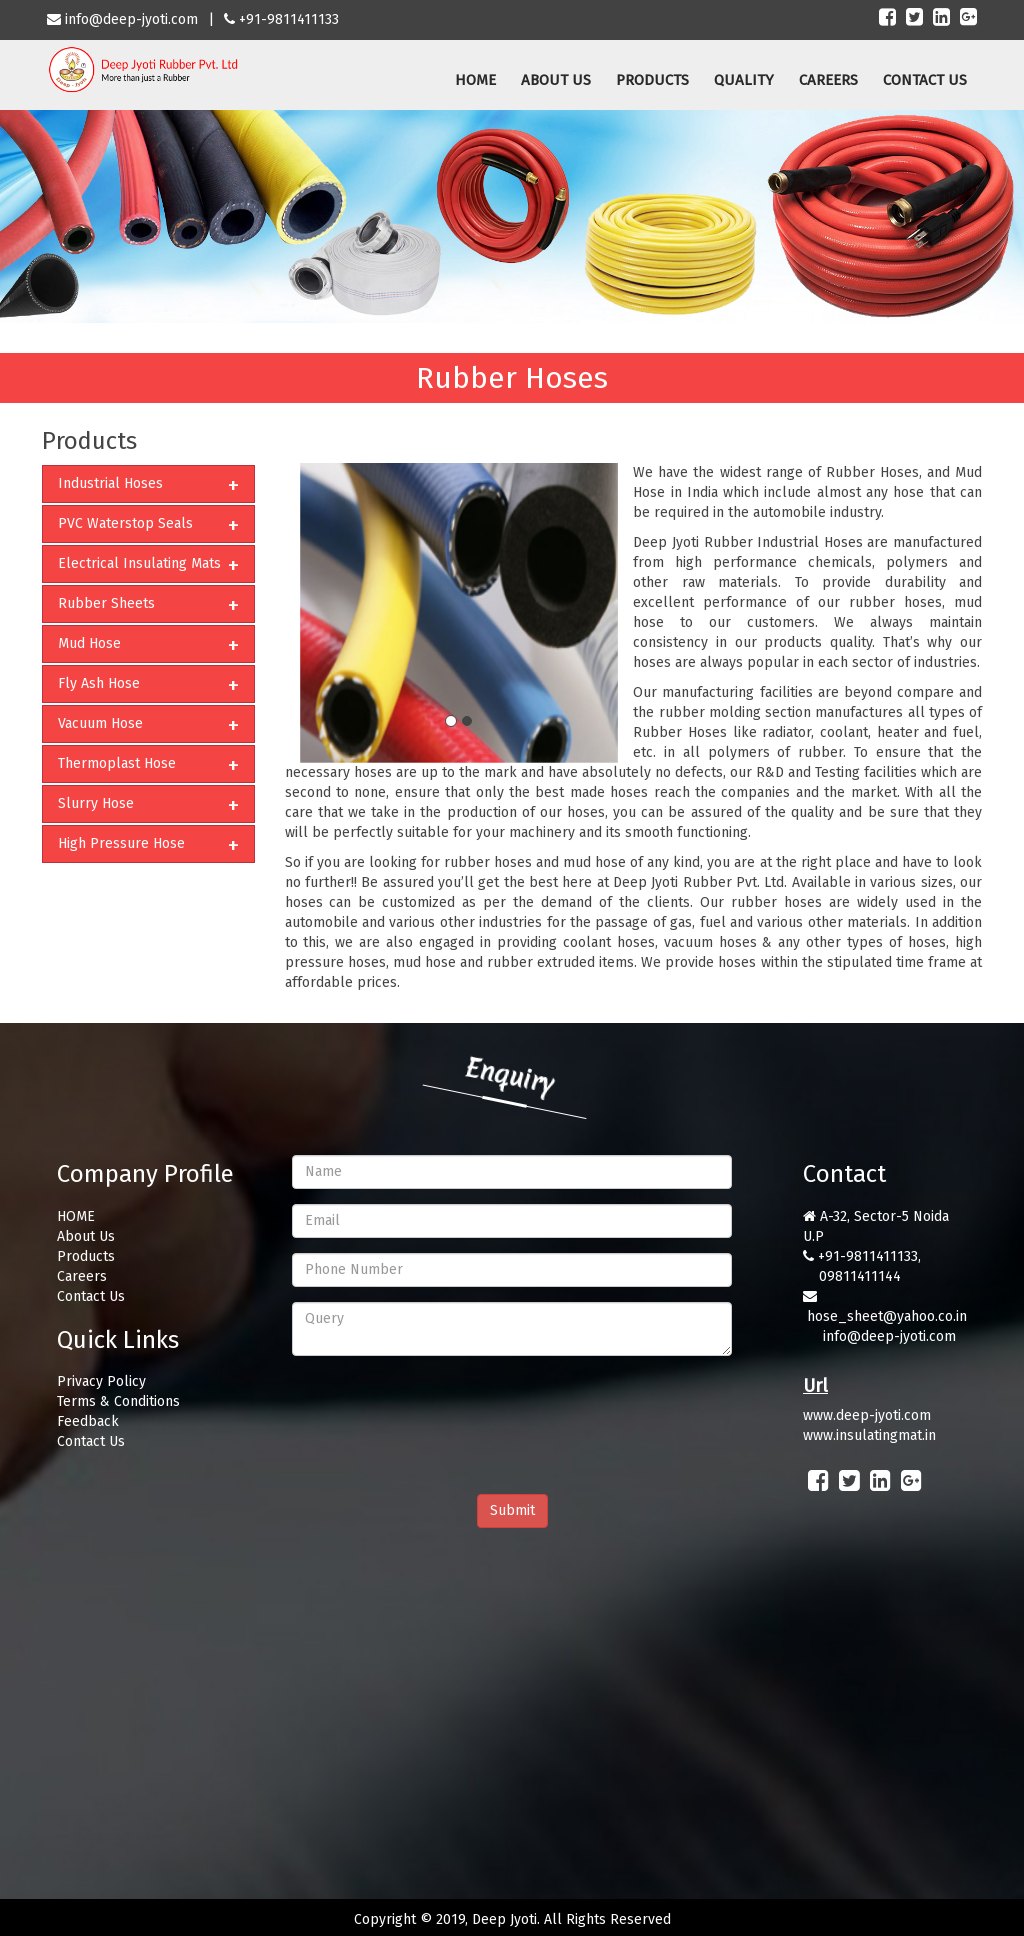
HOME (475, 80)
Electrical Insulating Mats (139, 563)
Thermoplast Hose (117, 763)
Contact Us (91, 1296)
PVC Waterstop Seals (125, 523)
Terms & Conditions (118, 1401)
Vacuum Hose (100, 723)
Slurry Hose (96, 803)
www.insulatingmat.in (869, 1435)
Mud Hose (89, 643)
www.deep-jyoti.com (867, 1415)
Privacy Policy (101, 1381)
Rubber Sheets (106, 603)
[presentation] (444, 1410)
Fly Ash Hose (99, 683)
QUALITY (744, 80)
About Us (86, 1236)
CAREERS (828, 80)
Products (86, 1256)
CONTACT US (925, 80)
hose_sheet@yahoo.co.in (887, 1316)
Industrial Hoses (110, 483)
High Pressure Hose (121, 843)
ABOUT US (556, 80)
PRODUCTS (652, 80)
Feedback (88, 1421)
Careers (82, 1276)
